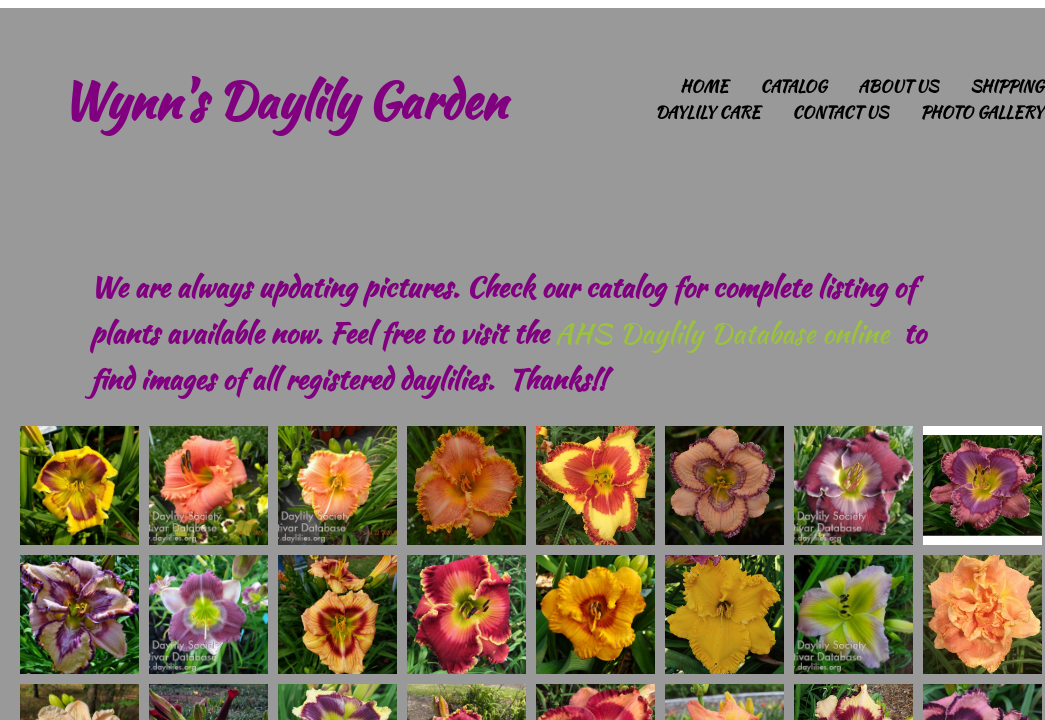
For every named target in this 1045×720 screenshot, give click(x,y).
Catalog (793, 86)
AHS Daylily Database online (722, 333)
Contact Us (840, 112)
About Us (898, 86)
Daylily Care (707, 112)
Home (704, 86)
